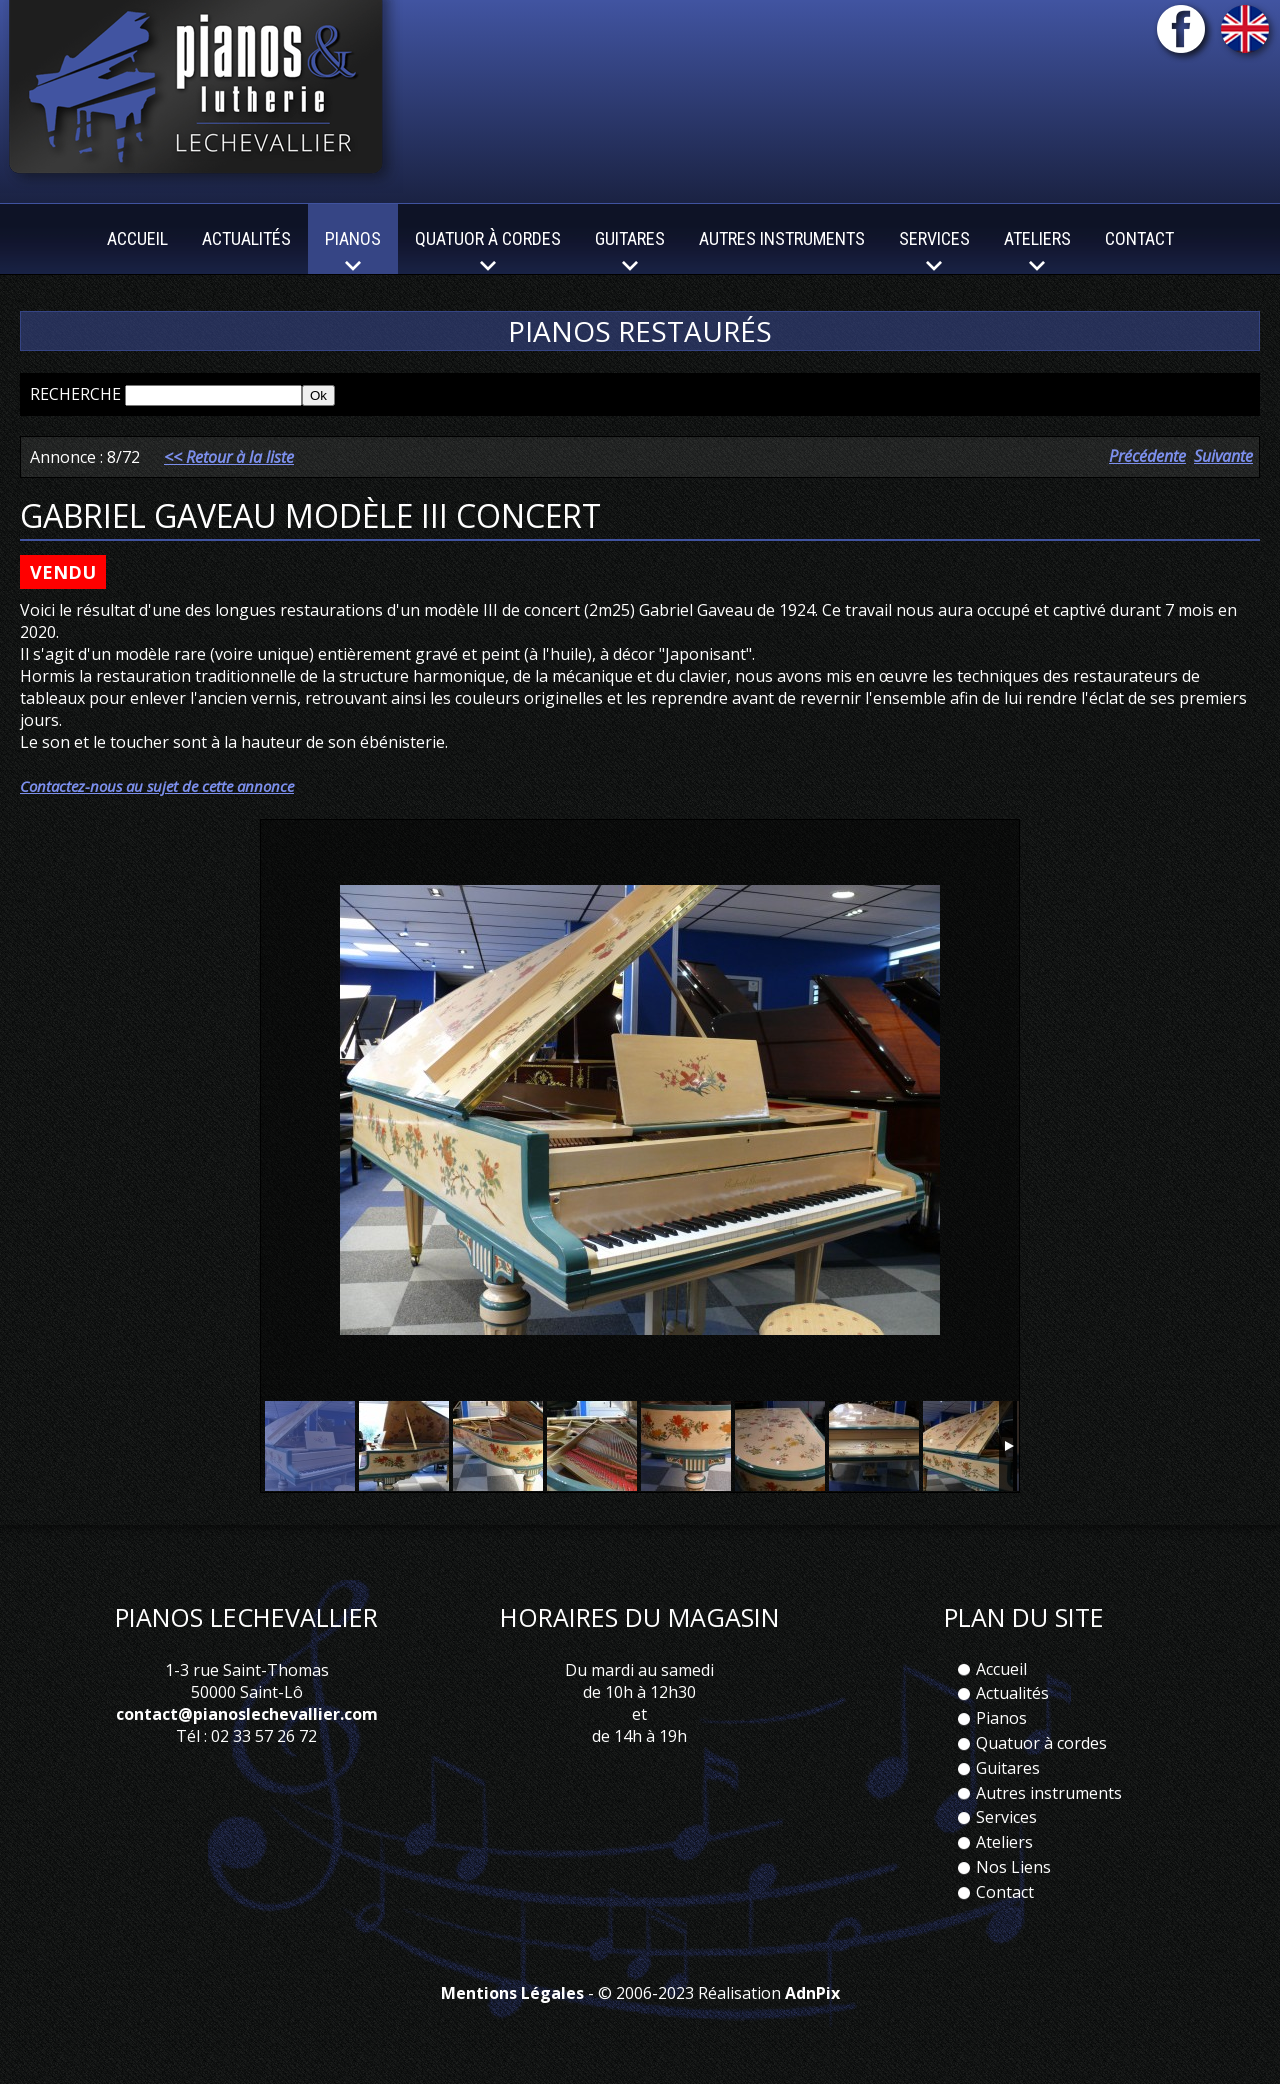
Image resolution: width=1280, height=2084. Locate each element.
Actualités (246, 238)
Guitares (1008, 1768)
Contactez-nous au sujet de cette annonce (157, 786)
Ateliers (1004, 1842)
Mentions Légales (512, 1993)
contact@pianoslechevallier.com (247, 1714)
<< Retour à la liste (229, 457)
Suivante (1223, 456)
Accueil (137, 238)
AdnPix (812, 1993)
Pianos (1001, 1718)
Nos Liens (1013, 1867)
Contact (1139, 238)
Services (1006, 1817)
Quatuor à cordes (1041, 1743)
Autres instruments (782, 238)
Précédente (1147, 456)
